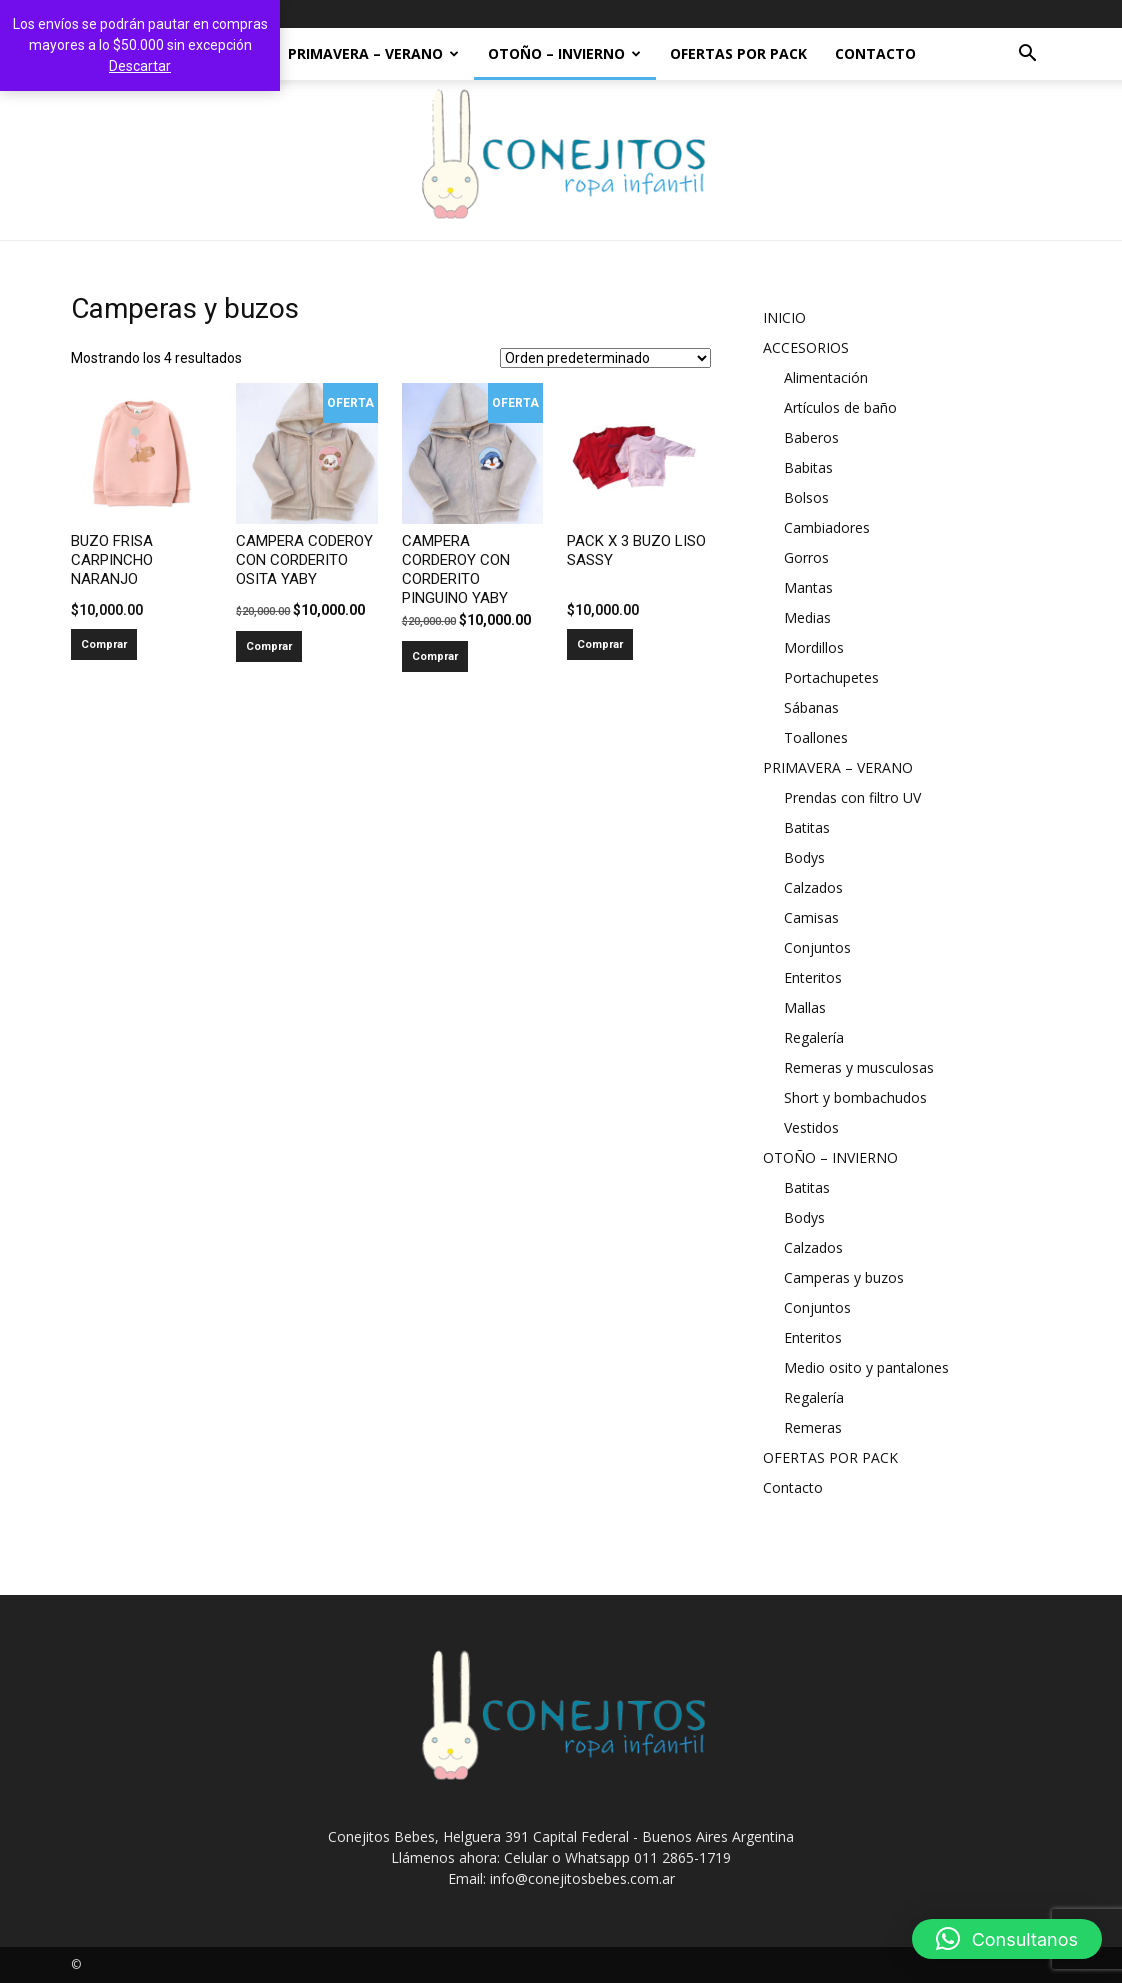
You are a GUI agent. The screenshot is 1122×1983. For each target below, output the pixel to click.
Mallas (805, 1007)
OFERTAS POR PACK (738, 53)
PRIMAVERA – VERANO (373, 53)
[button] (1027, 55)
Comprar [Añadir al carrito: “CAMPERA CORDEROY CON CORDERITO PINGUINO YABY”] (435, 656)
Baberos (811, 437)
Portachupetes (831, 677)
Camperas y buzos (844, 1277)
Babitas (808, 467)
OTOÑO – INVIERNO (564, 53)
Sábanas (811, 707)
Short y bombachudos (855, 1097)
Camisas (811, 917)
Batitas (807, 827)
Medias (807, 617)
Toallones (816, 737)
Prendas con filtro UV (852, 797)
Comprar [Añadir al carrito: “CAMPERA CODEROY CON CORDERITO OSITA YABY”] (269, 646)
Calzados (813, 887)
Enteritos (813, 977)
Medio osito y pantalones (866, 1367)
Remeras (813, 1427)
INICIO (784, 317)
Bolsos (806, 497)
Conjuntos (817, 947)
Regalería (814, 1037)
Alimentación (826, 377)
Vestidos (811, 1127)
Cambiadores (827, 527)
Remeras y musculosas (859, 1067)
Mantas (808, 587)
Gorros (806, 557)
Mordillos (814, 647)
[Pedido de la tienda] (605, 358)
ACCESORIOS (806, 347)
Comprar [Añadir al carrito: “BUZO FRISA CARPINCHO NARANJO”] (104, 644)
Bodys (804, 857)
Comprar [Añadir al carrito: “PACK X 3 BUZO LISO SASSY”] (600, 644)
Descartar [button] (140, 66)
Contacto (875, 53)
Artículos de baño (840, 407)
